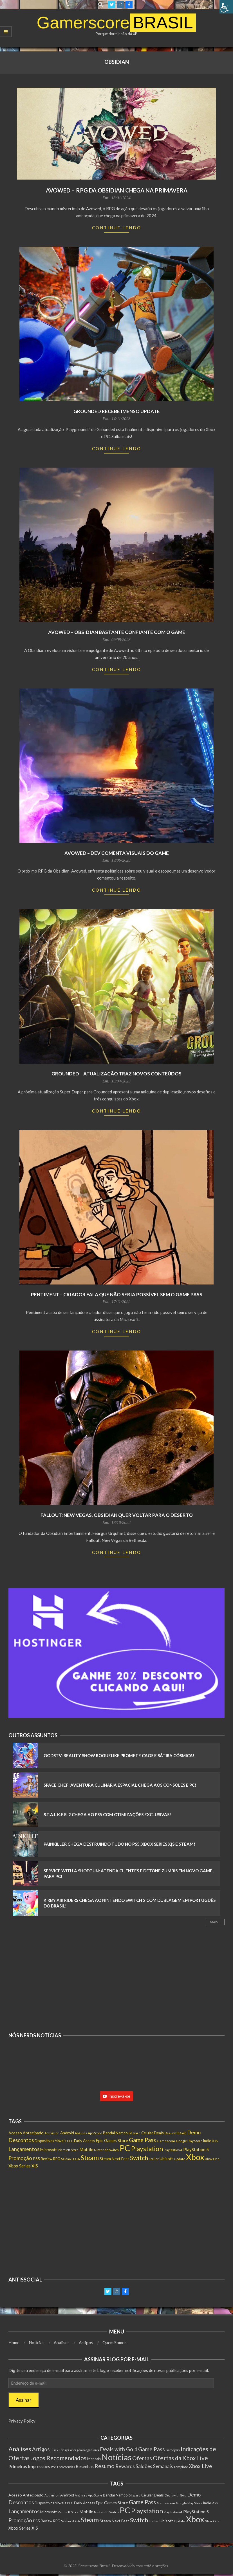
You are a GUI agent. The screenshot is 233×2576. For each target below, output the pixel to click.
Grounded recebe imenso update (116, 411)
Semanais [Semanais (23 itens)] (163, 2466)
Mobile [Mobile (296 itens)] (86, 2149)
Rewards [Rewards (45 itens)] (125, 2466)
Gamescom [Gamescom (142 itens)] (166, 2141)
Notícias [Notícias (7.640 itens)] (116, 2457)
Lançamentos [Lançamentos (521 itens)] (23, 2149)
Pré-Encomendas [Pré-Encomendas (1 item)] (63, 2467)
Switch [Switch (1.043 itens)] (139, 2158)
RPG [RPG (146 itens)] (56, 2159)
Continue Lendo (116, 227)
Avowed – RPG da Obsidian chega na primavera (116, 190)
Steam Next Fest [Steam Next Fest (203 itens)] (114, 2158)
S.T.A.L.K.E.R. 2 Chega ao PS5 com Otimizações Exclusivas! (107, 1814)
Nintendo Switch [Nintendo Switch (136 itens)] (106, 2150)
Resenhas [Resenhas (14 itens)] (85, 2466)
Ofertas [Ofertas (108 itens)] (142, 2458)
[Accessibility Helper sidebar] (226, 6)
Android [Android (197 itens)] (67, 2132)
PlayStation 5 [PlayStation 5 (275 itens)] (196, 2149)
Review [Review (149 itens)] (46, 2159)
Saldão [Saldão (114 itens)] (66, 2159)
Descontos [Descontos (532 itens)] (21, 2140)
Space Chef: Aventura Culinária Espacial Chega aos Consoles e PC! (120, 1784)
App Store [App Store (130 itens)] (95, 2133)
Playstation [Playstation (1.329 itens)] (147, 2149)
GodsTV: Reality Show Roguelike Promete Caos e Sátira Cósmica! (119, 1755)
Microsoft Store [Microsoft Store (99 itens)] (68, 2150)
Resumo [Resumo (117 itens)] (105, 2465)
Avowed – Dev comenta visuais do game (116, 853)
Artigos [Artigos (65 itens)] (41, 2449)
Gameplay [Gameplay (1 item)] (173, 2450)
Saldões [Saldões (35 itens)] (144, 2466)
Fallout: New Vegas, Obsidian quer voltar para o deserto (117, 1515)
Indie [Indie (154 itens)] (207, 2140)
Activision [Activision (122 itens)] (51, 2133)
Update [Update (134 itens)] (179, 2159)
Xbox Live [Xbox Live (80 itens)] (200, 2466)
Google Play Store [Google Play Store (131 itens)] (189, 2141)
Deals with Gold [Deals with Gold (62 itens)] (118, 2449)
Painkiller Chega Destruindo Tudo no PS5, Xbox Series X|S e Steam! (119, 1844)
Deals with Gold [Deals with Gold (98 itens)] (175, 2133)
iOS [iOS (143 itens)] (215, 2141)
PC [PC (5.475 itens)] (125, 2148)
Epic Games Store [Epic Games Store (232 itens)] (112, 2140)
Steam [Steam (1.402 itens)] (90, 2158)
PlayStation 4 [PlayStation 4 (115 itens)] (173, 2150)
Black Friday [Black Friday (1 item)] (59, 2450)
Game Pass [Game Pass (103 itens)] (151, 2449)
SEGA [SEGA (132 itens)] (75, 2159)
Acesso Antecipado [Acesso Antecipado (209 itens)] (26, 2132)
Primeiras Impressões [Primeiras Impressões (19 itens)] (29, 2466)
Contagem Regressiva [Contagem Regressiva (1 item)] (83, 2450)
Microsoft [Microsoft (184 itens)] (48, 2149)
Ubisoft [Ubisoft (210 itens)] (166, 2158)
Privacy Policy (21, 2420)
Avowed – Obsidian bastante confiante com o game (116, 632)
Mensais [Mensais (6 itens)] (94, 2459)
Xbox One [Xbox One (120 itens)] (212, 2159)
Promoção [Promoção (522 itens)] (20, 2158)
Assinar (24, 2400)
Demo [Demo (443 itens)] (194, 2132)
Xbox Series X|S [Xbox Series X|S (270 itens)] (23, 2165)
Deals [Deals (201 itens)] (159, 2132)
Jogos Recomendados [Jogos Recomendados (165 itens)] (58, 2458)
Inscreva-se (116, 2096)
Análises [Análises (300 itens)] (19, 2449)
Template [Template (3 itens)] (181, 2467)
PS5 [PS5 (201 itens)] (36, 2158)
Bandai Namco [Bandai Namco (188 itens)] (115, 2133)
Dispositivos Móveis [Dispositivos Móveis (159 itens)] (50, 2140)
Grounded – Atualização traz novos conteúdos (116, 1074)
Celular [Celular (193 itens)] (147, 2132)
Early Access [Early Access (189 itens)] (84, 2140)
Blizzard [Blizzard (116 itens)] (134, 2133)
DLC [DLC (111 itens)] (70, 2141)
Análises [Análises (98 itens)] (81, 2133)
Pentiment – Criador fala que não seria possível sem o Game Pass (116, 1294)
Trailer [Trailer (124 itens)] (154, 2159)
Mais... (215, 1922)
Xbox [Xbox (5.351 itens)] (195, 2157)
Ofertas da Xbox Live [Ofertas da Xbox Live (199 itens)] (180, 2457)
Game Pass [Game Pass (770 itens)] (142, 2140)
